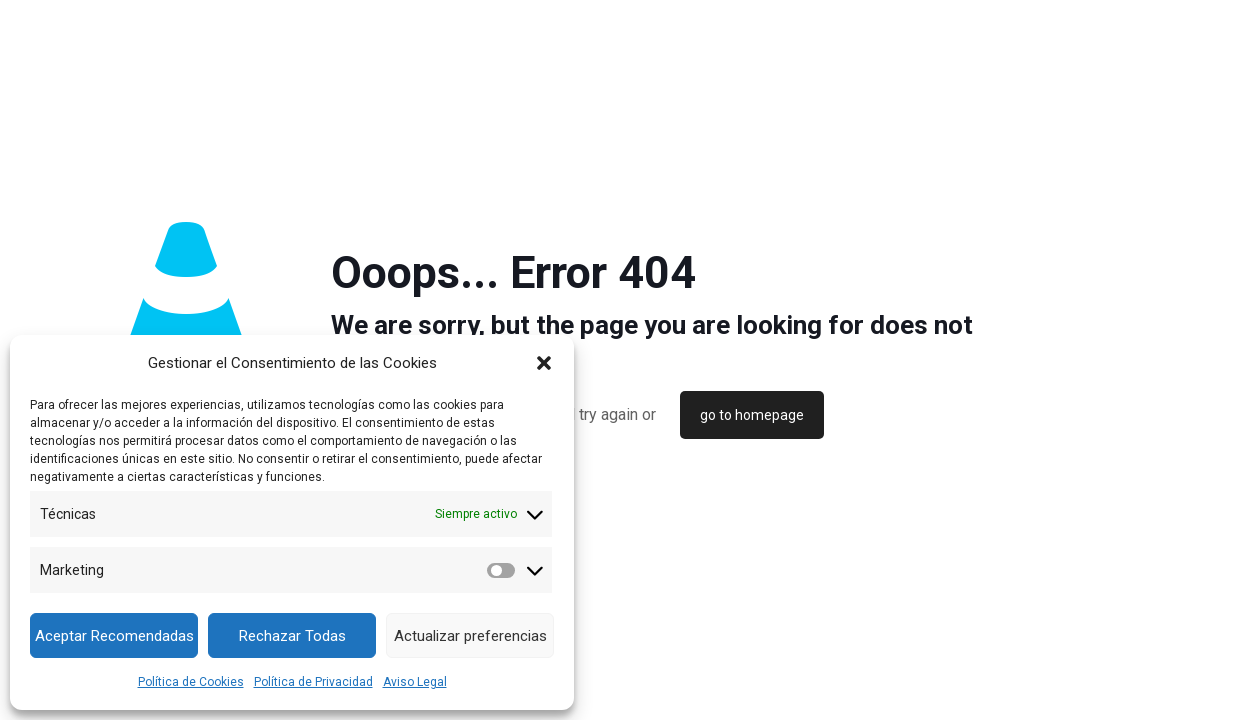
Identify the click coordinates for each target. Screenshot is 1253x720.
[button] (544, 363)
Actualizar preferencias (470, 636)
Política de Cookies (191, 682)
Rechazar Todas (292, 636)
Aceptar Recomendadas (114, 636)
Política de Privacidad (313, 682)
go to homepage (752, 415)
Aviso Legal (415, 682)
